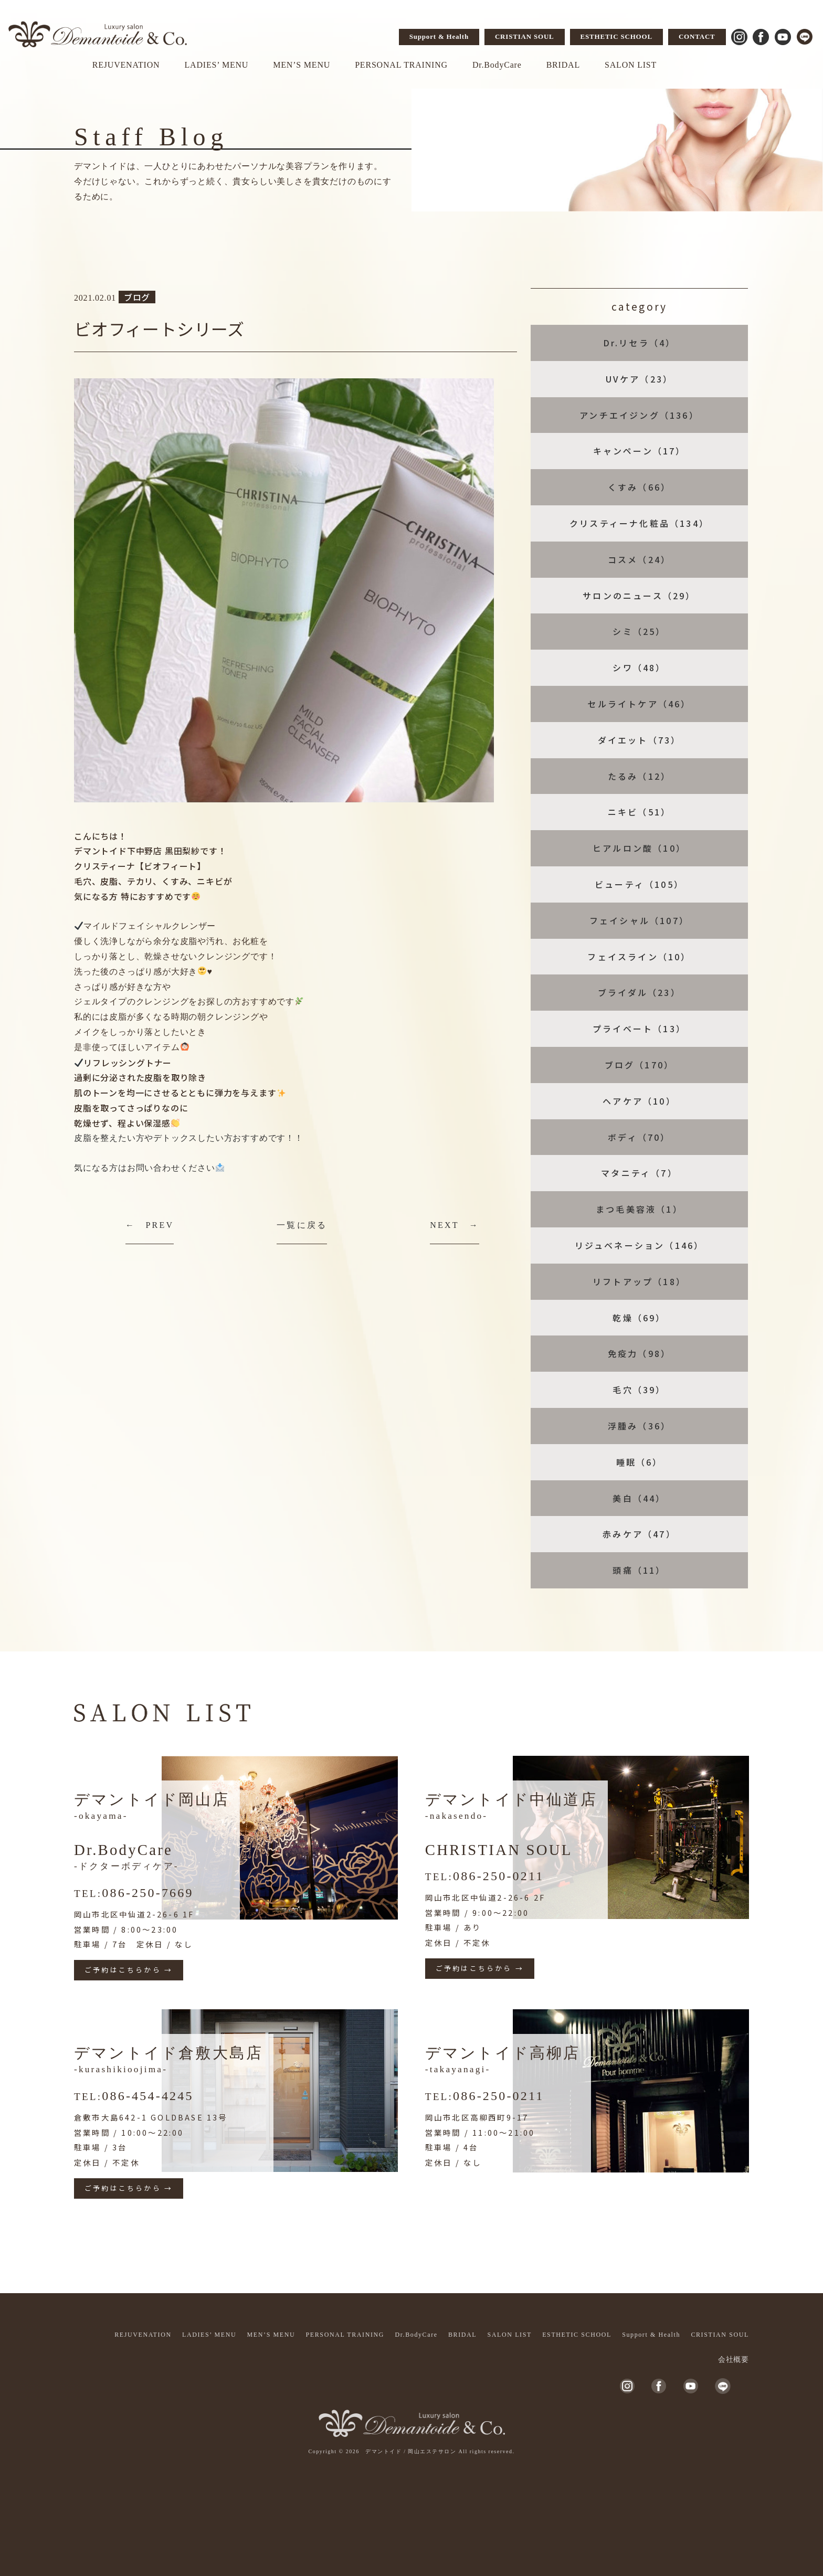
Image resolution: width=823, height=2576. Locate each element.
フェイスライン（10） (639, 956)
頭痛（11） (639, 1570)
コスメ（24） (639, 559)
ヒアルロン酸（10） (639, 848)
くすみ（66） (639, 487)
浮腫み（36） (639, 1425)
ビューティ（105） (639, 884)
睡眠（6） (639, 1462)
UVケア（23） (639, 379)
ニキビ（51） (639, 811)
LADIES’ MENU (216, 64)
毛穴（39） (639, 1389)
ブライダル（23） (639, 992)
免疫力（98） (639, 1353)
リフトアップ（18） (639, 1281)
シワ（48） (639, 667)
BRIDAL (563, 64)
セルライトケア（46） (639, 703)
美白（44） (639, 1498)
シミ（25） (639, 631)
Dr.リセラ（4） (639, 342)
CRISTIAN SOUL (524, 36)
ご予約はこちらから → (129, 1970)
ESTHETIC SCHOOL (616, 36)
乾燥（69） (639, 1317)
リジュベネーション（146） (639, 1245)
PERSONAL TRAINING (401, 64)
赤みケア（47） (639, 1534)
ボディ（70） (639, 1137)
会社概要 (733, 2359)
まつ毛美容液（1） (639, 1209)
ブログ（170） (639, 1064)
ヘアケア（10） (639, 1101)
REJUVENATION (126, 64)
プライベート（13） (639, 1028)
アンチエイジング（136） (639, 415)
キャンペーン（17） (639, 450)
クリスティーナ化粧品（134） (639, 523)
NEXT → (454, 1225)
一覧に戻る (302, 1225)
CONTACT (697, 36)
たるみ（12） (639, 776)
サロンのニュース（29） (639, 595)
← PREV (149, 1225)
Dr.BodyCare (497, 64)
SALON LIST (631, 64)
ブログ (137, 297)
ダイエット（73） (639, 740)
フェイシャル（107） (639, 920)
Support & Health (439, 36)
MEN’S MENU (301, 64)
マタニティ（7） (639, 1173)
